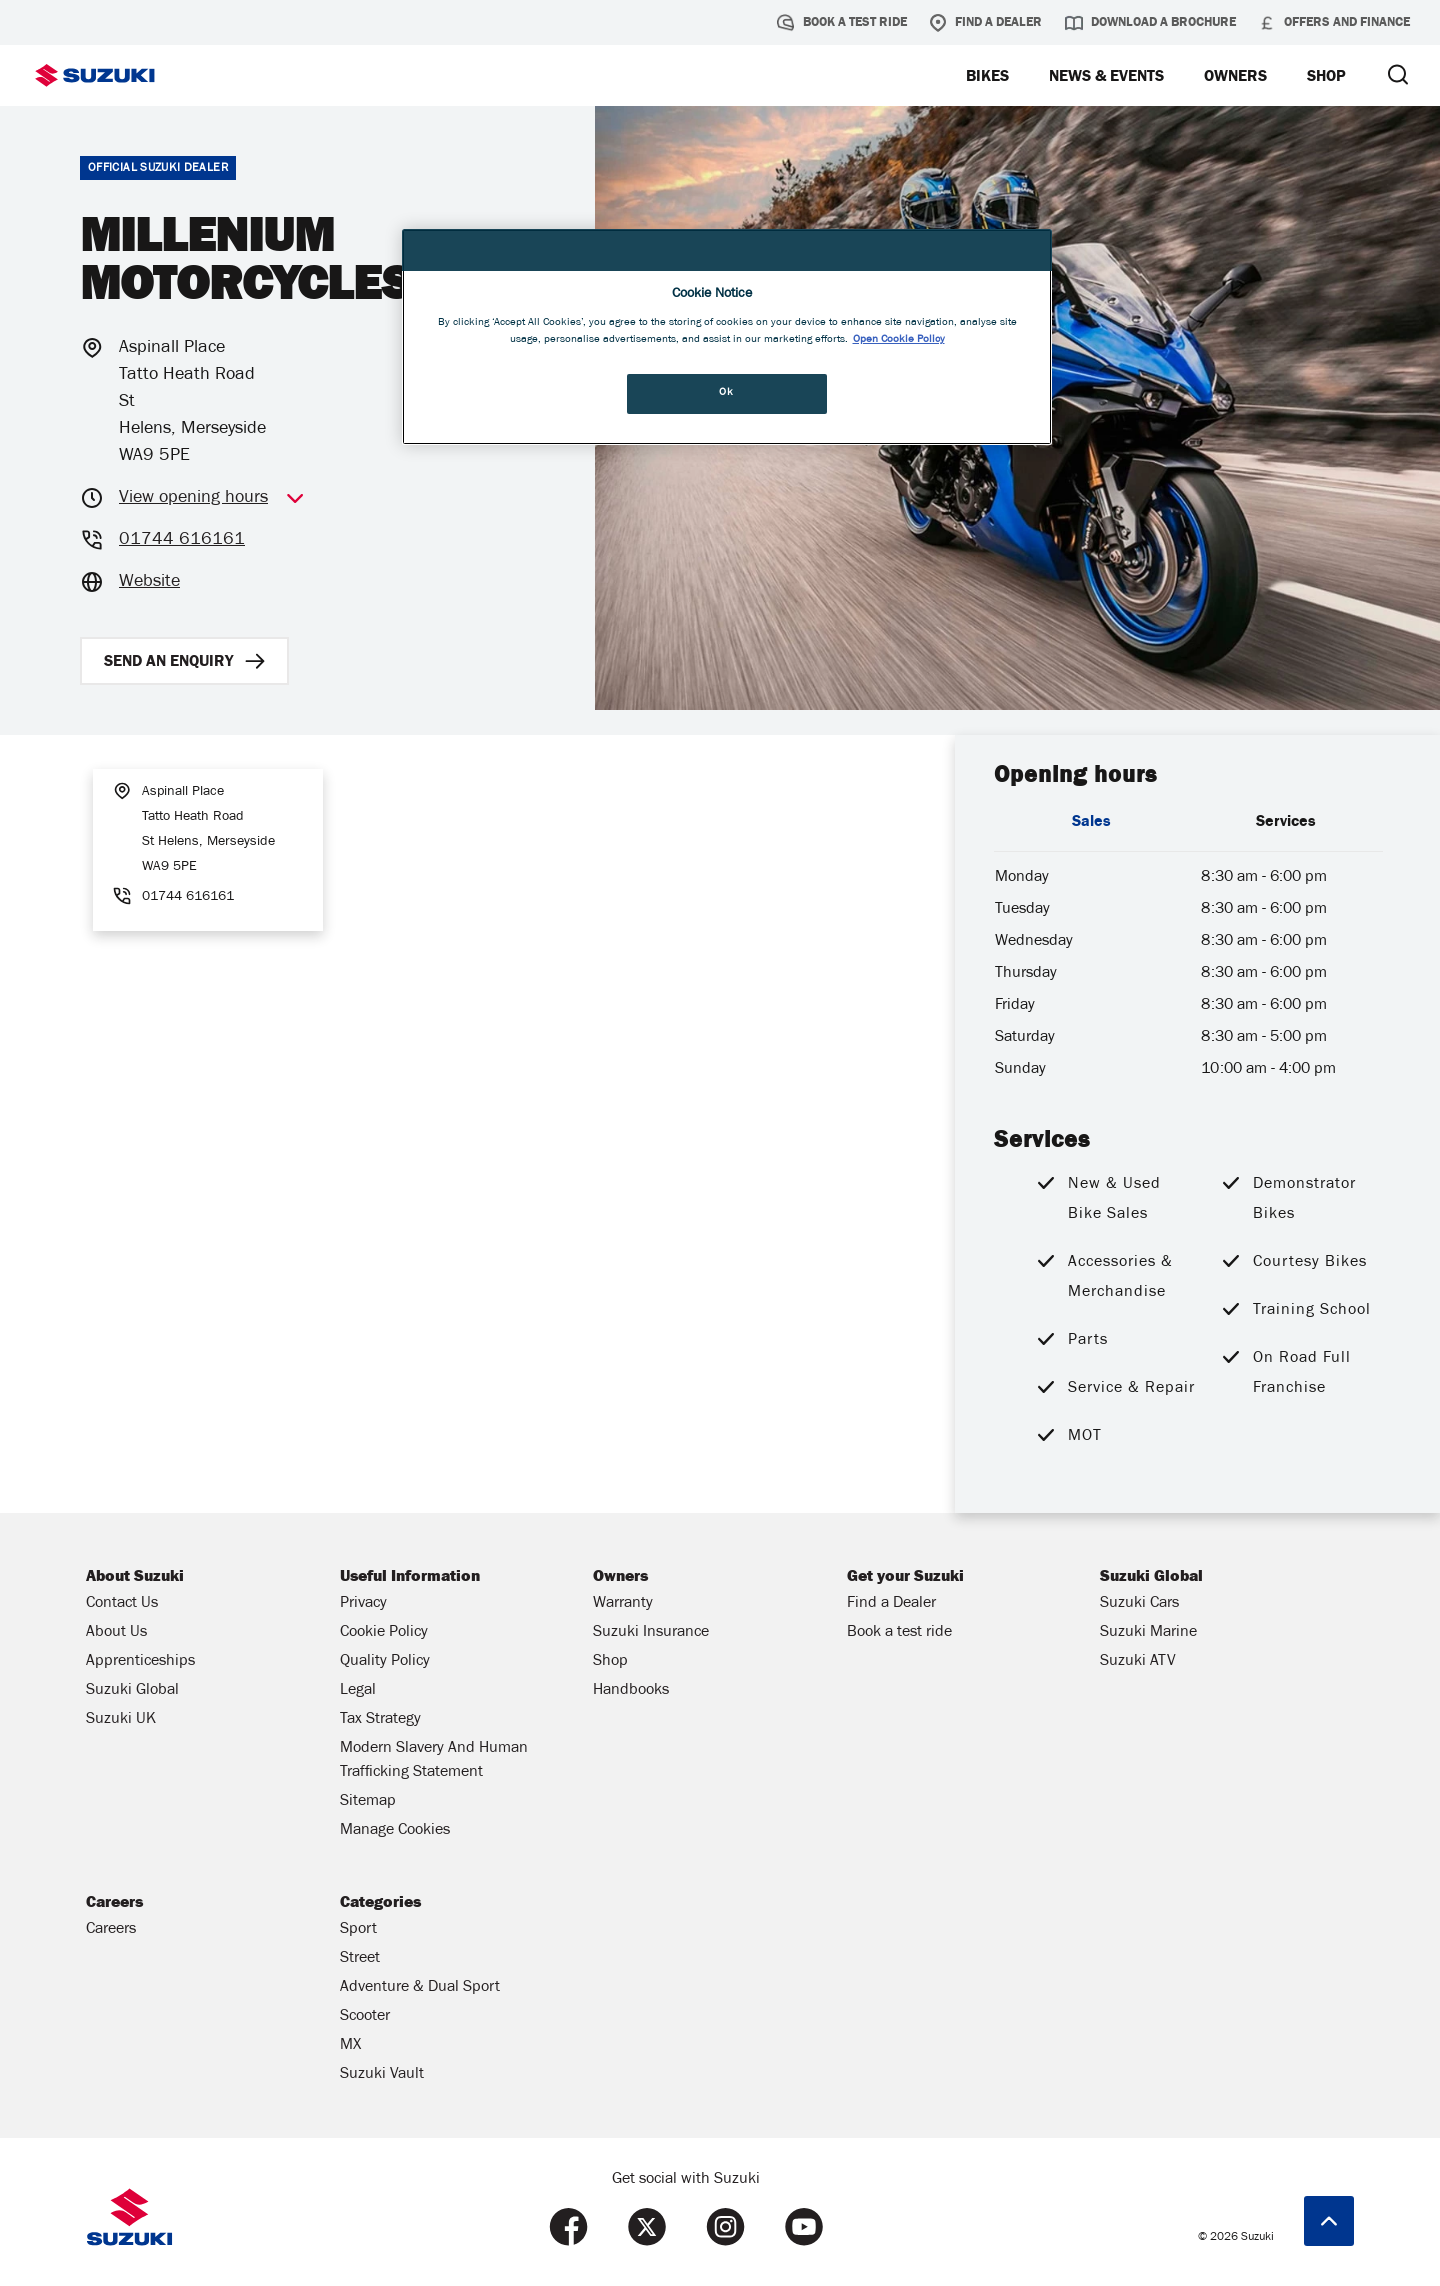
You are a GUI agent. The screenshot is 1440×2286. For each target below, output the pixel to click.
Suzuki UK (121, 1720)
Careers (111, 1930)
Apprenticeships (140, 1662)
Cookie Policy (384, 1633)
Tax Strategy (380, 1720)
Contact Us (122, 1604)
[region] (727, 337)
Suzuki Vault (382, 2075)
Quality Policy (385, 1662)
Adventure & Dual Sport (420, 1988)
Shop (610, 1662)
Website (149, 583)
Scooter (365, 2017)
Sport (358, 1930)
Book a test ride (842, 23)
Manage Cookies (395, 1831)
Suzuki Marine (1148, 1633)
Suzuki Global (132, 1691)
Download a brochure (1150, 23)
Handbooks (631, 1691)
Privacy (363, 1604)
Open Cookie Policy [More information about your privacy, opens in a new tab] (899, 340)
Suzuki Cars (1139, 1604)
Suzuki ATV (1138, 1662)
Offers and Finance (1334, 23)
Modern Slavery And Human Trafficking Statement (434, 1761)
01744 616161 (182, 541)
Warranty (623, 1604)
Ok (726, 393)
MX (350, 2046)
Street (360, 1959)
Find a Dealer (985, 23)
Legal (358, 1691)
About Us (116, 1633)
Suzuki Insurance (651, 1633)
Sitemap (368, 1802)
